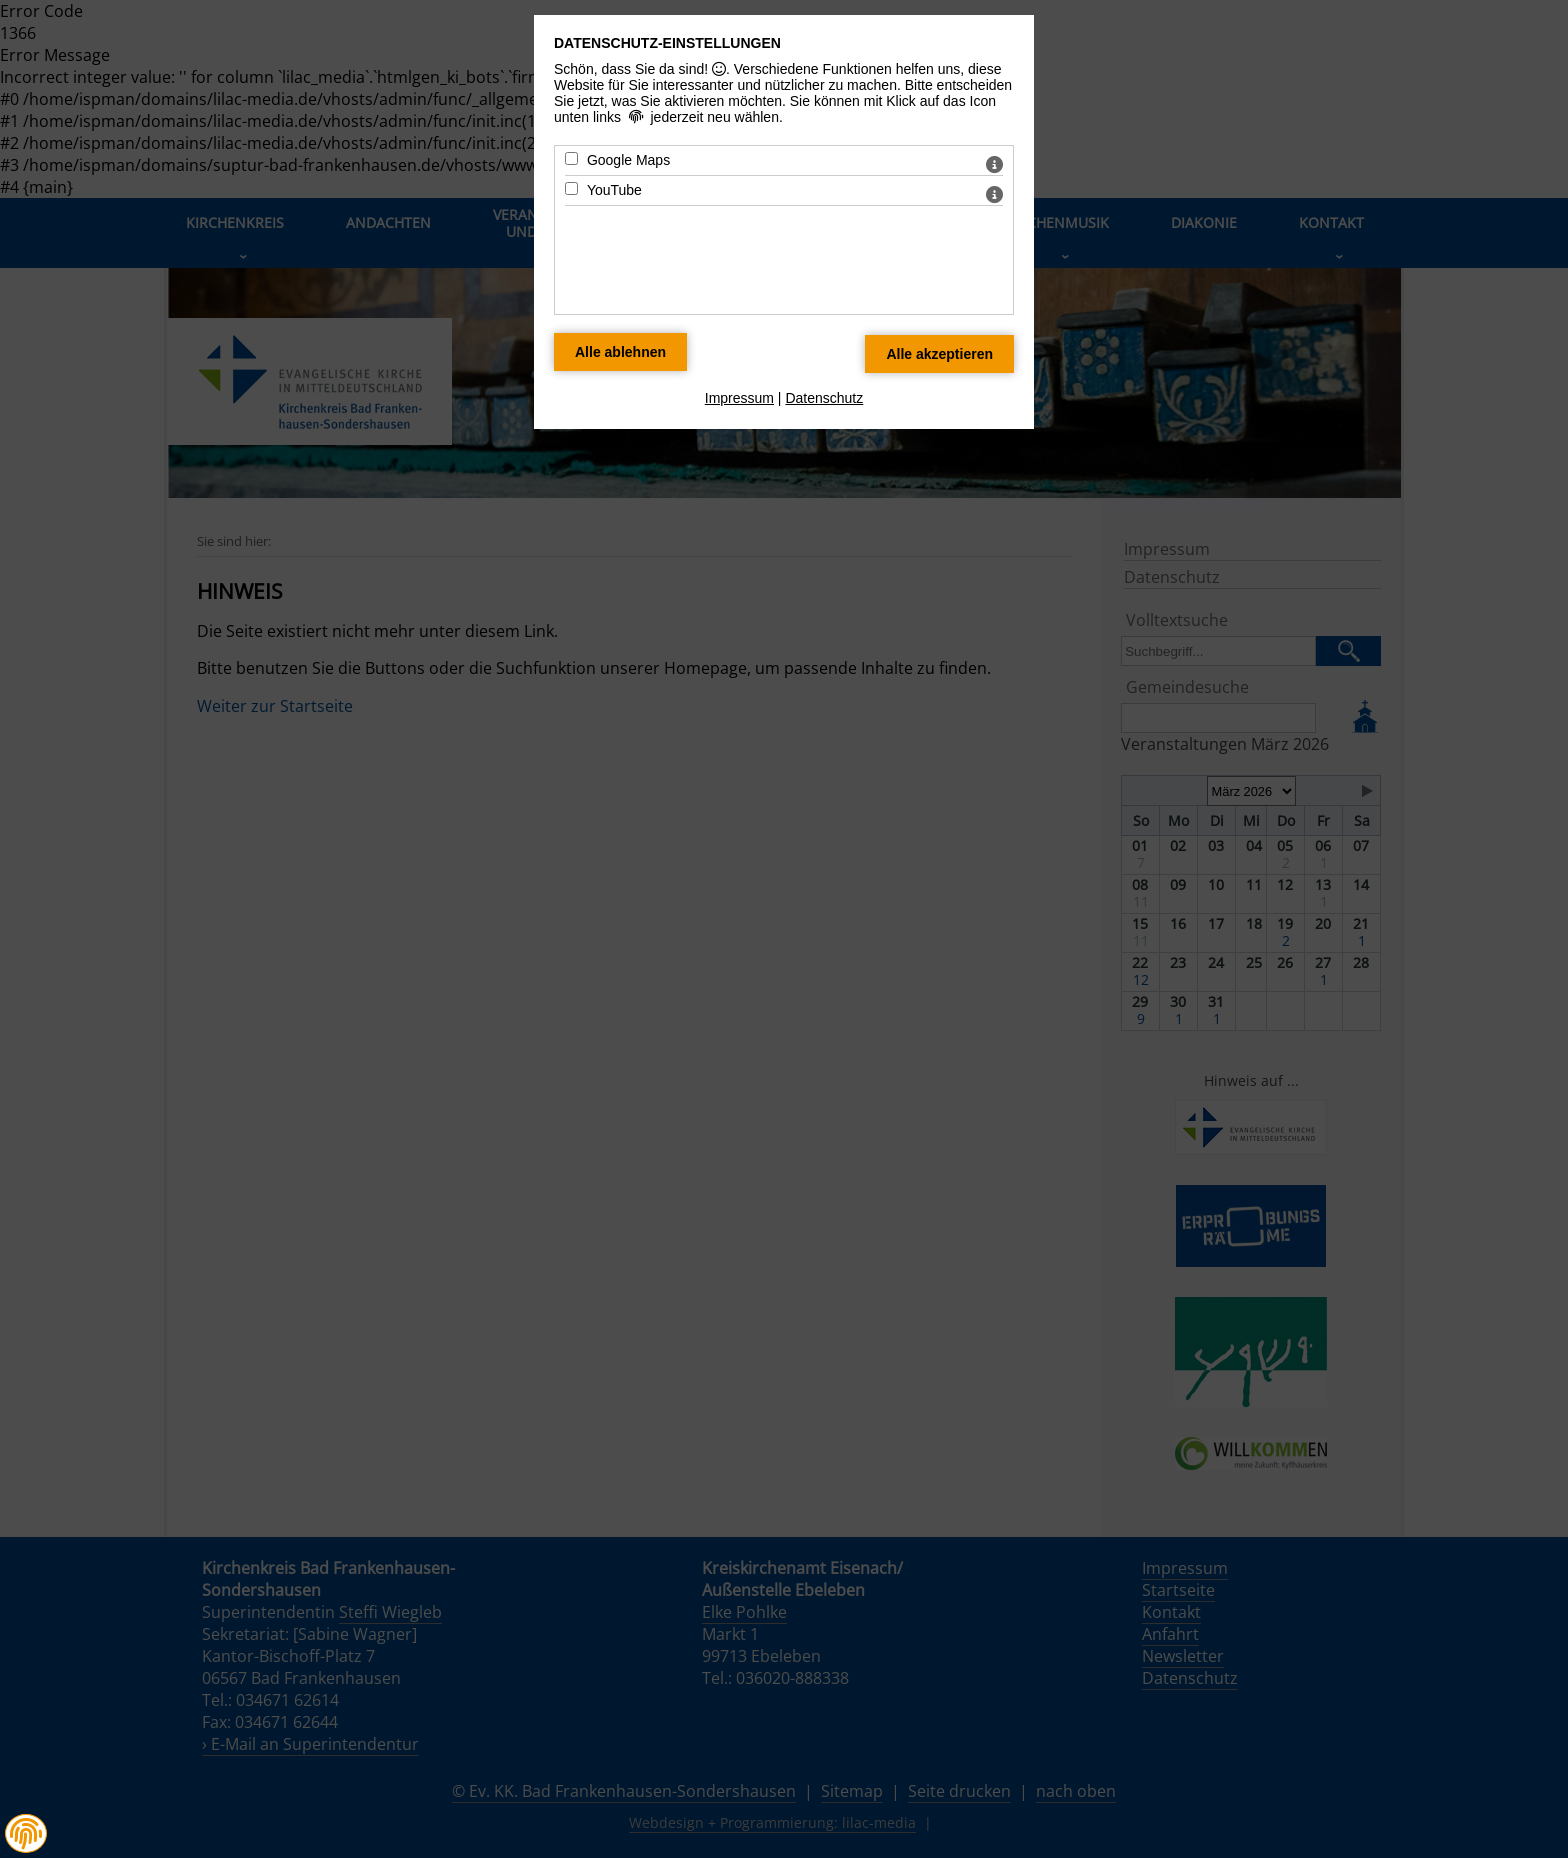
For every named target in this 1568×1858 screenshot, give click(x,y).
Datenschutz (824, 398)
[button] (26, 1834)
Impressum (739, 398)
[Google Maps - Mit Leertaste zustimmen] (571, 158)
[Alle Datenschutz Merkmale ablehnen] (620, 352)
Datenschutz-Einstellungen (667, 43)
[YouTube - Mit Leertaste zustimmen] (571, 188)
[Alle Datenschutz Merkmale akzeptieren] (939, 354)
